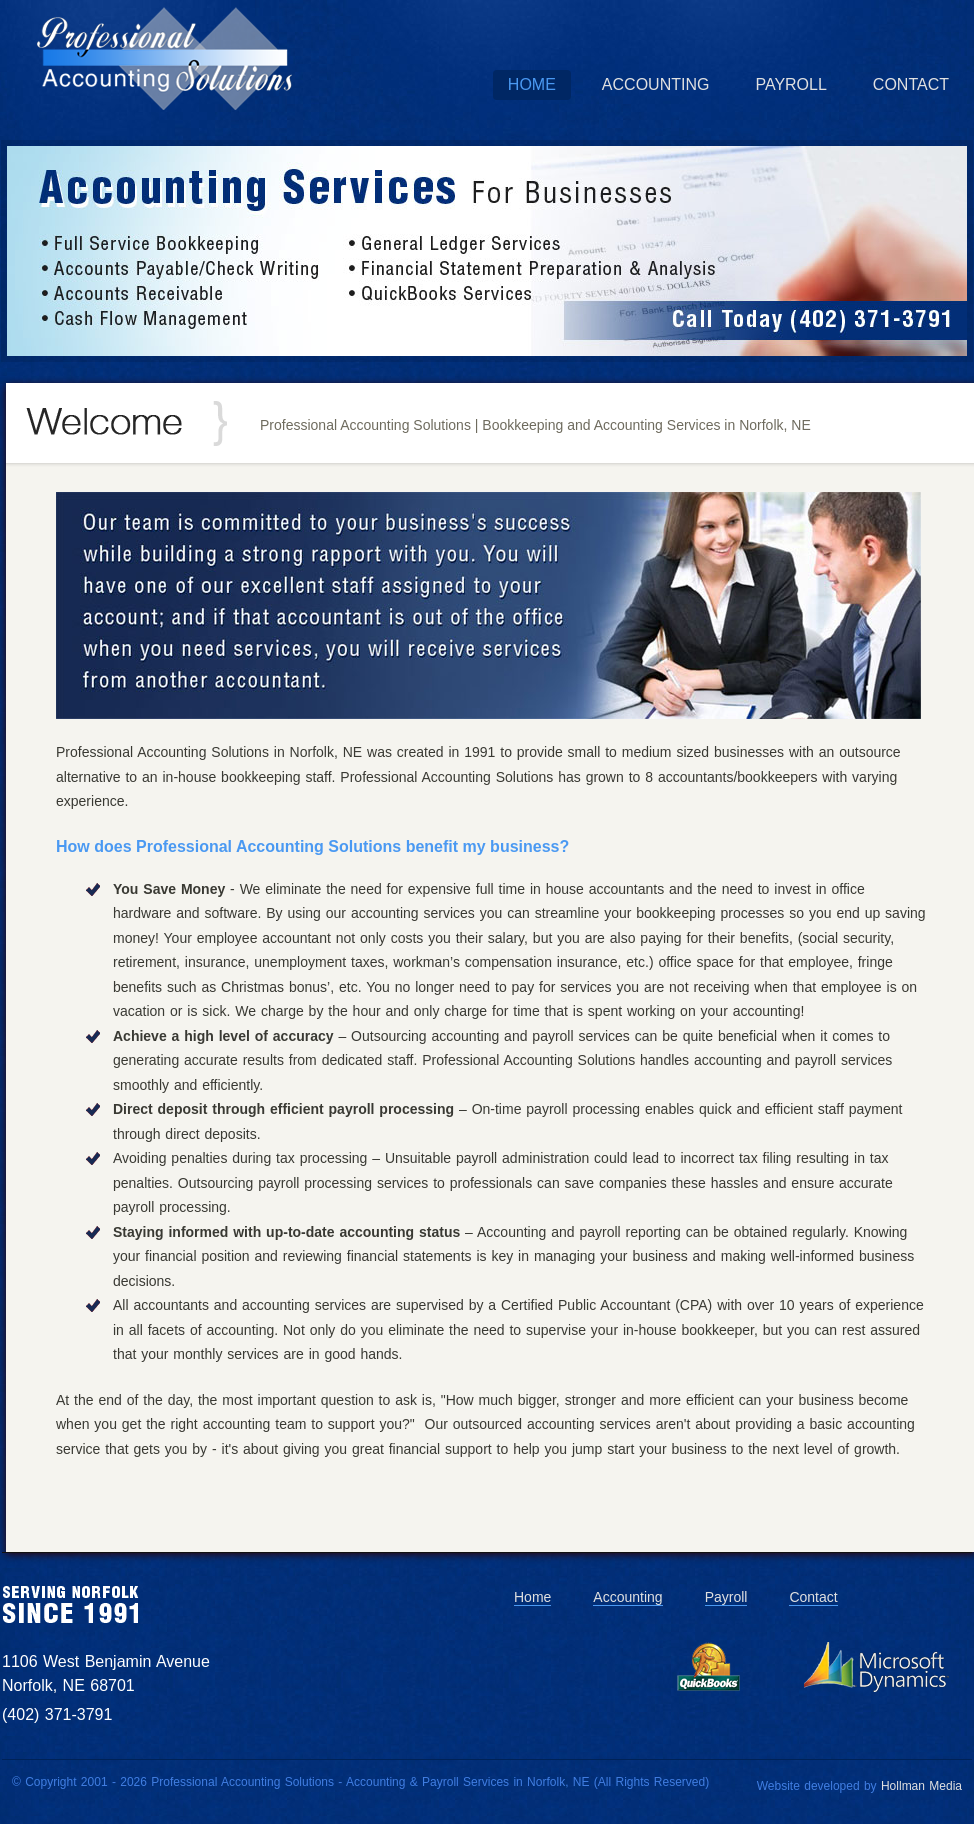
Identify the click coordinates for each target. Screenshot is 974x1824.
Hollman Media (921, 1786)
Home (532, 84)
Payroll (790, 84)
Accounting (656, 84)
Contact (911, 84)
